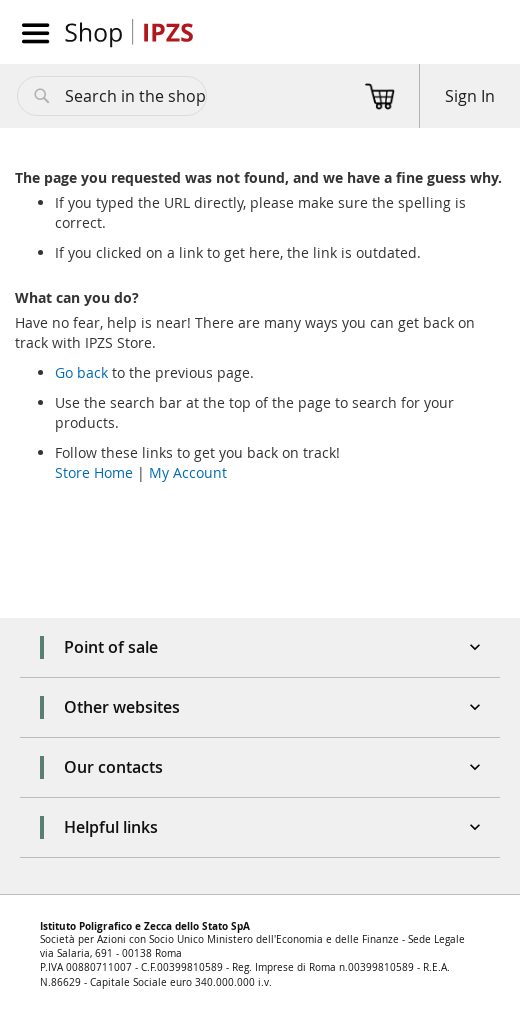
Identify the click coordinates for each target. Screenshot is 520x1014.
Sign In (470, 96)
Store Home (94, 472)
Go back (81, 372)
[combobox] (112, 96)
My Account (188, 472)
